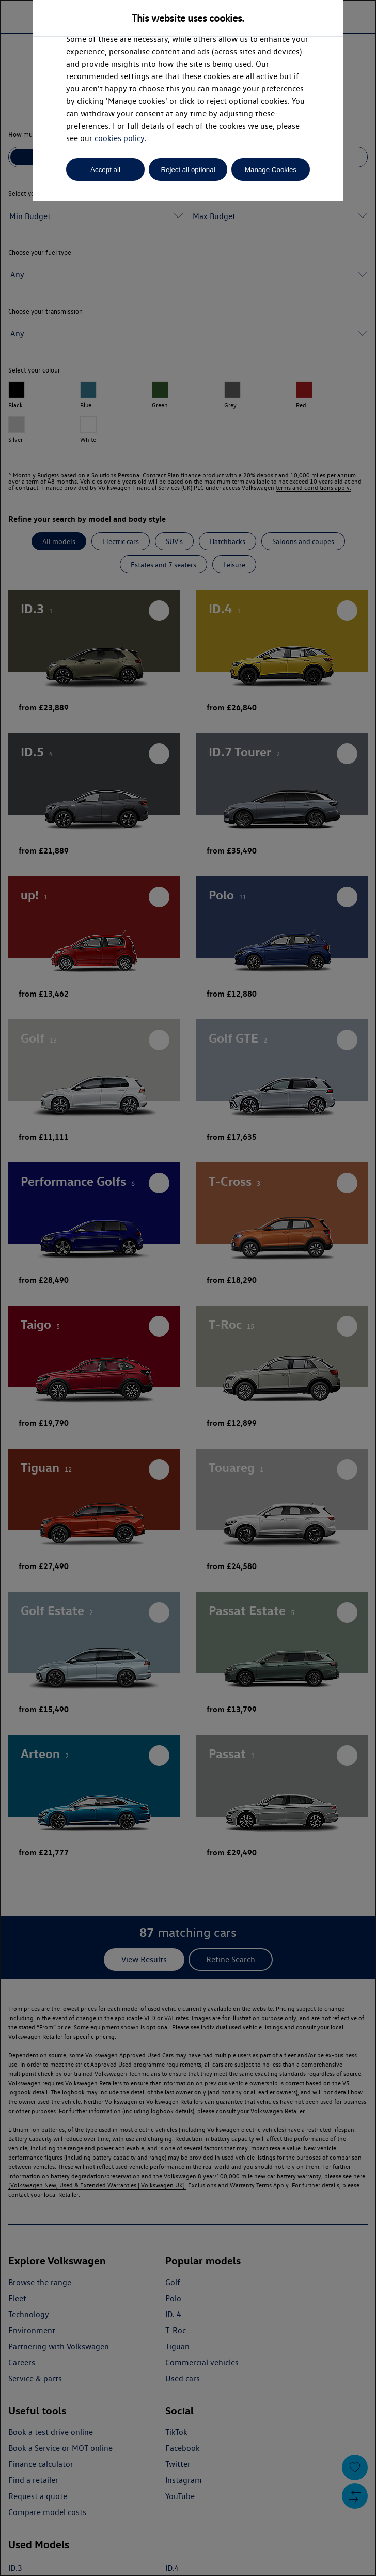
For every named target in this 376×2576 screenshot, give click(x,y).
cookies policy (119, 138)
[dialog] (188, 1288)
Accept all (105, 170)
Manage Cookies (270, 170)
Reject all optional (188, 170)
